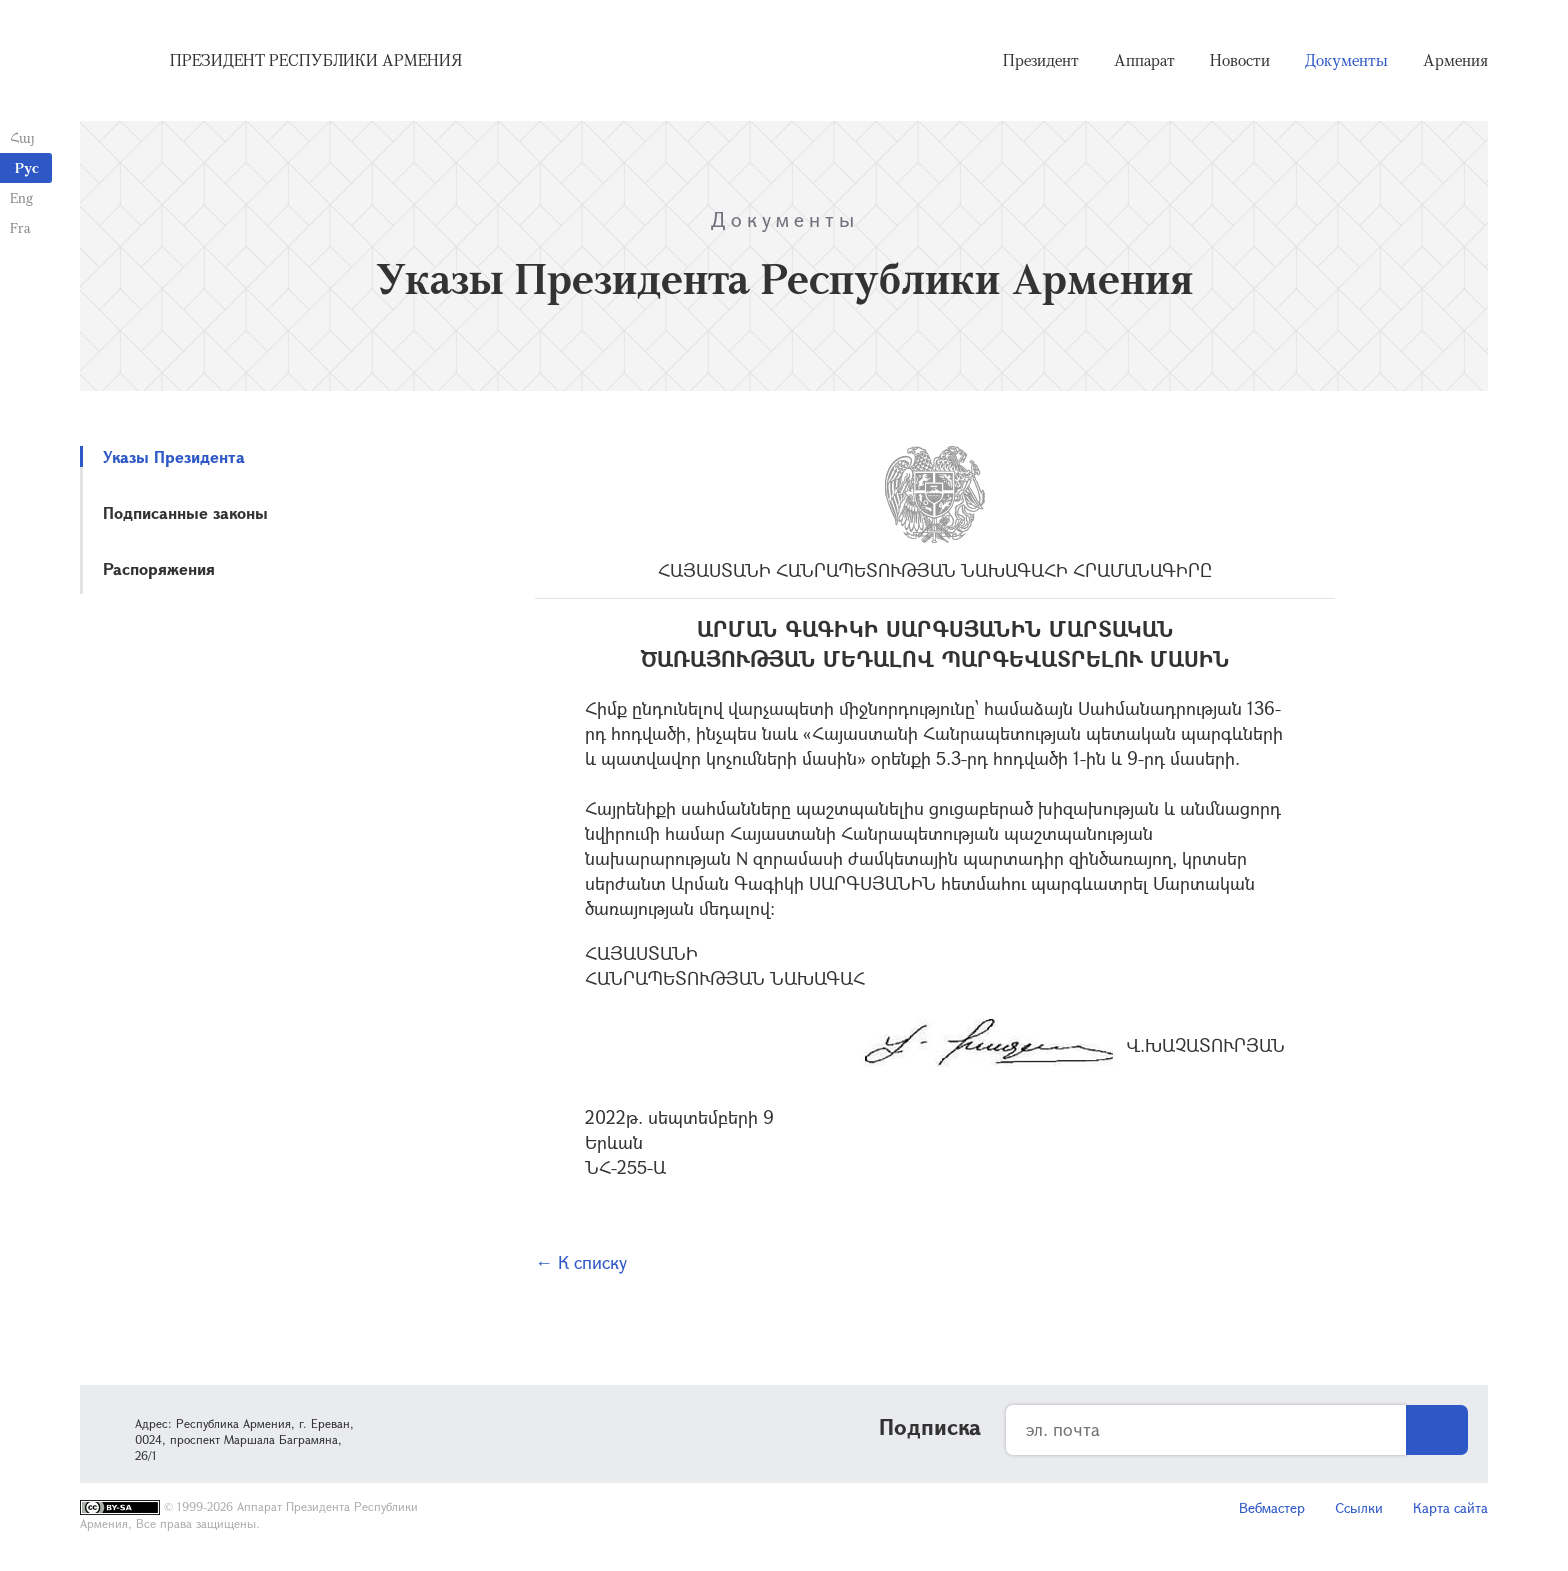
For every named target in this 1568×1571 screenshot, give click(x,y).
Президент (1041, 60)
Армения (1455, 60)
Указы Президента (174, 456)
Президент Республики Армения (316, 60)
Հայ (22, 137)
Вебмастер (1272, 1507)
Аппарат (1144, 60)
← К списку (581, 1262)
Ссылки (1359, 1507)
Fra (20, 227)
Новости (1240, 60)
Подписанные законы (185, 512)
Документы (1346, 60)
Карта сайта (1450, 1507)
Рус (27, 167)
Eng (21, 197)
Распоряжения (159, 568)
